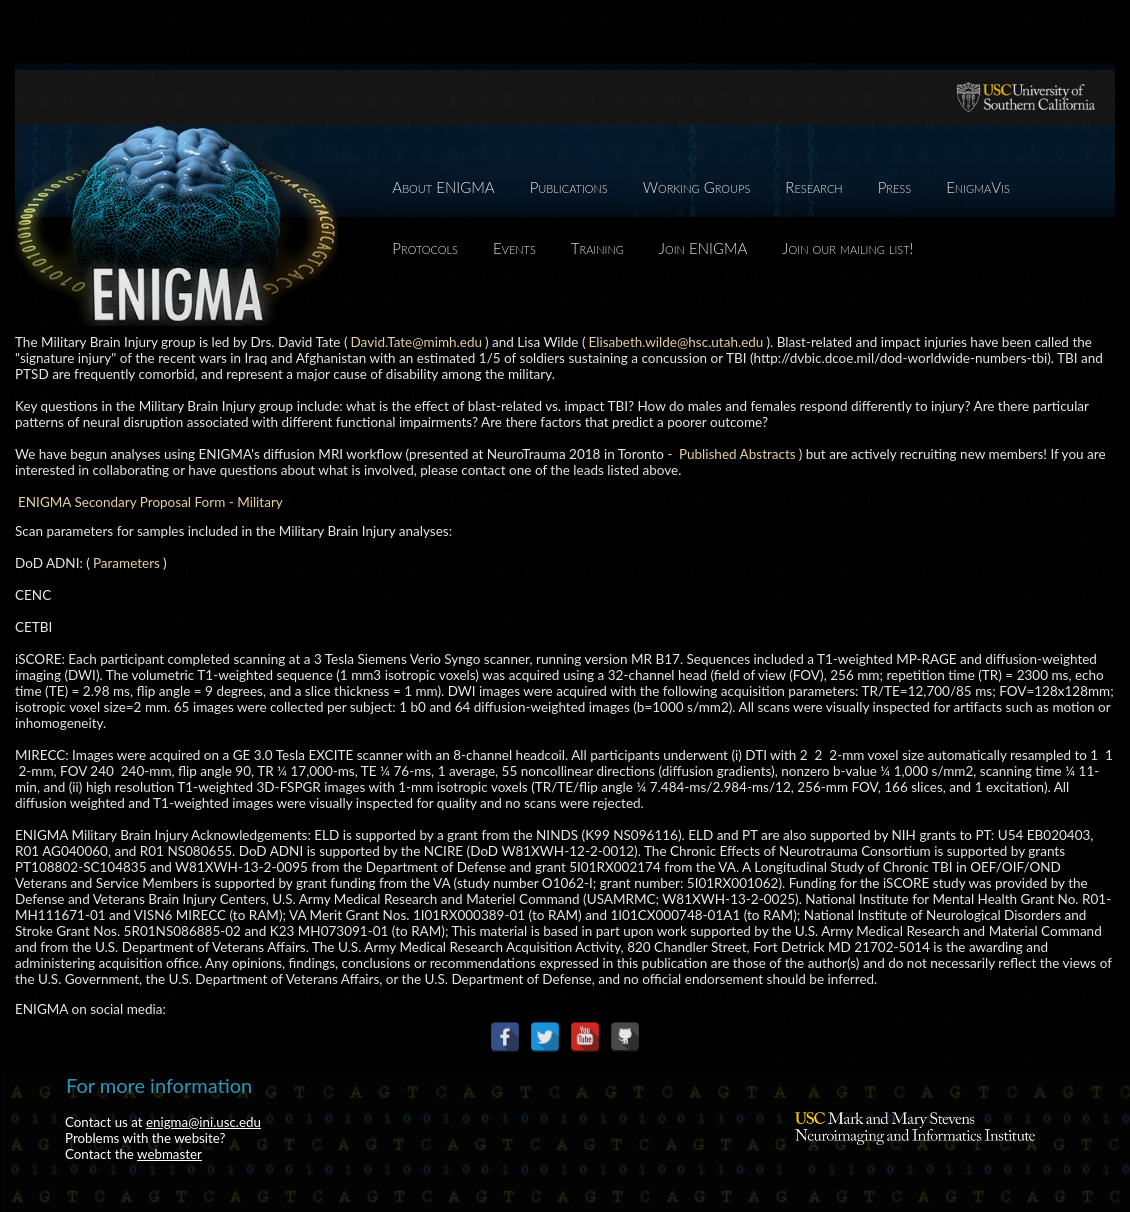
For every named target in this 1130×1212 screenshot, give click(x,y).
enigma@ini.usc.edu (203, 1122)
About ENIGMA (443, 187)
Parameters (126, 563)
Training (597, 248)
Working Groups (697, 187)
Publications (569, 187)
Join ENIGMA (703, 248)
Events (514, 248)
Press (895, 187)
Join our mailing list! (847, 248)
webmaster (169, 1154)
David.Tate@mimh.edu (416, 342)
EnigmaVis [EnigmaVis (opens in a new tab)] (978, 187)
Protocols (425, 248)
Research (813, 187)
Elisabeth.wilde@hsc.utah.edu (676, 342)
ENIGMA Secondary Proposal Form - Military (150, 502)
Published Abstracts (737, 454)
